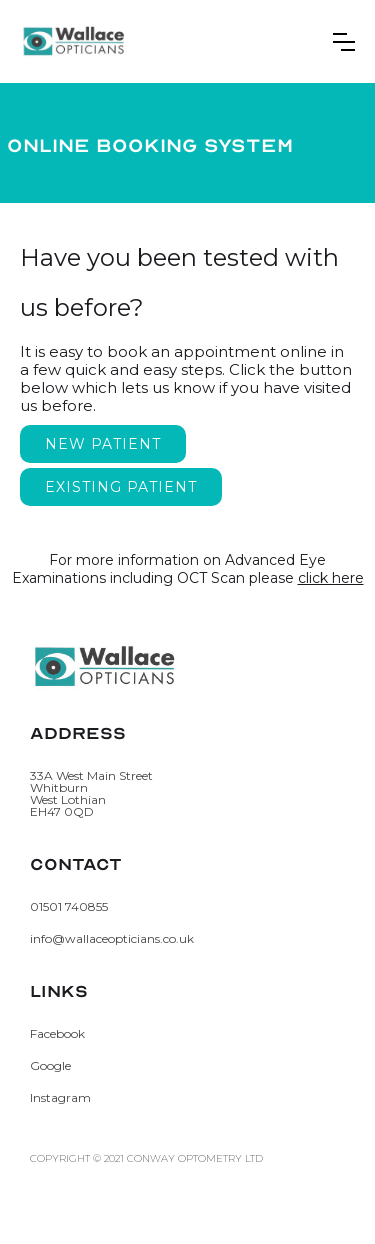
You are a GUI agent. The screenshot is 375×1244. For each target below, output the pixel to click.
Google (50, 1066)
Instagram (60, 1098)
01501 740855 (69, 907)
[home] (74, 41)
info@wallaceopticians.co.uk (112, 939)
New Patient (103, 444)
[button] (344, 42)
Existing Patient (121, 487)
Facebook (57, 1034)
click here (331, 578)
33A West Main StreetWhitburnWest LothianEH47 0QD (91, 794)
